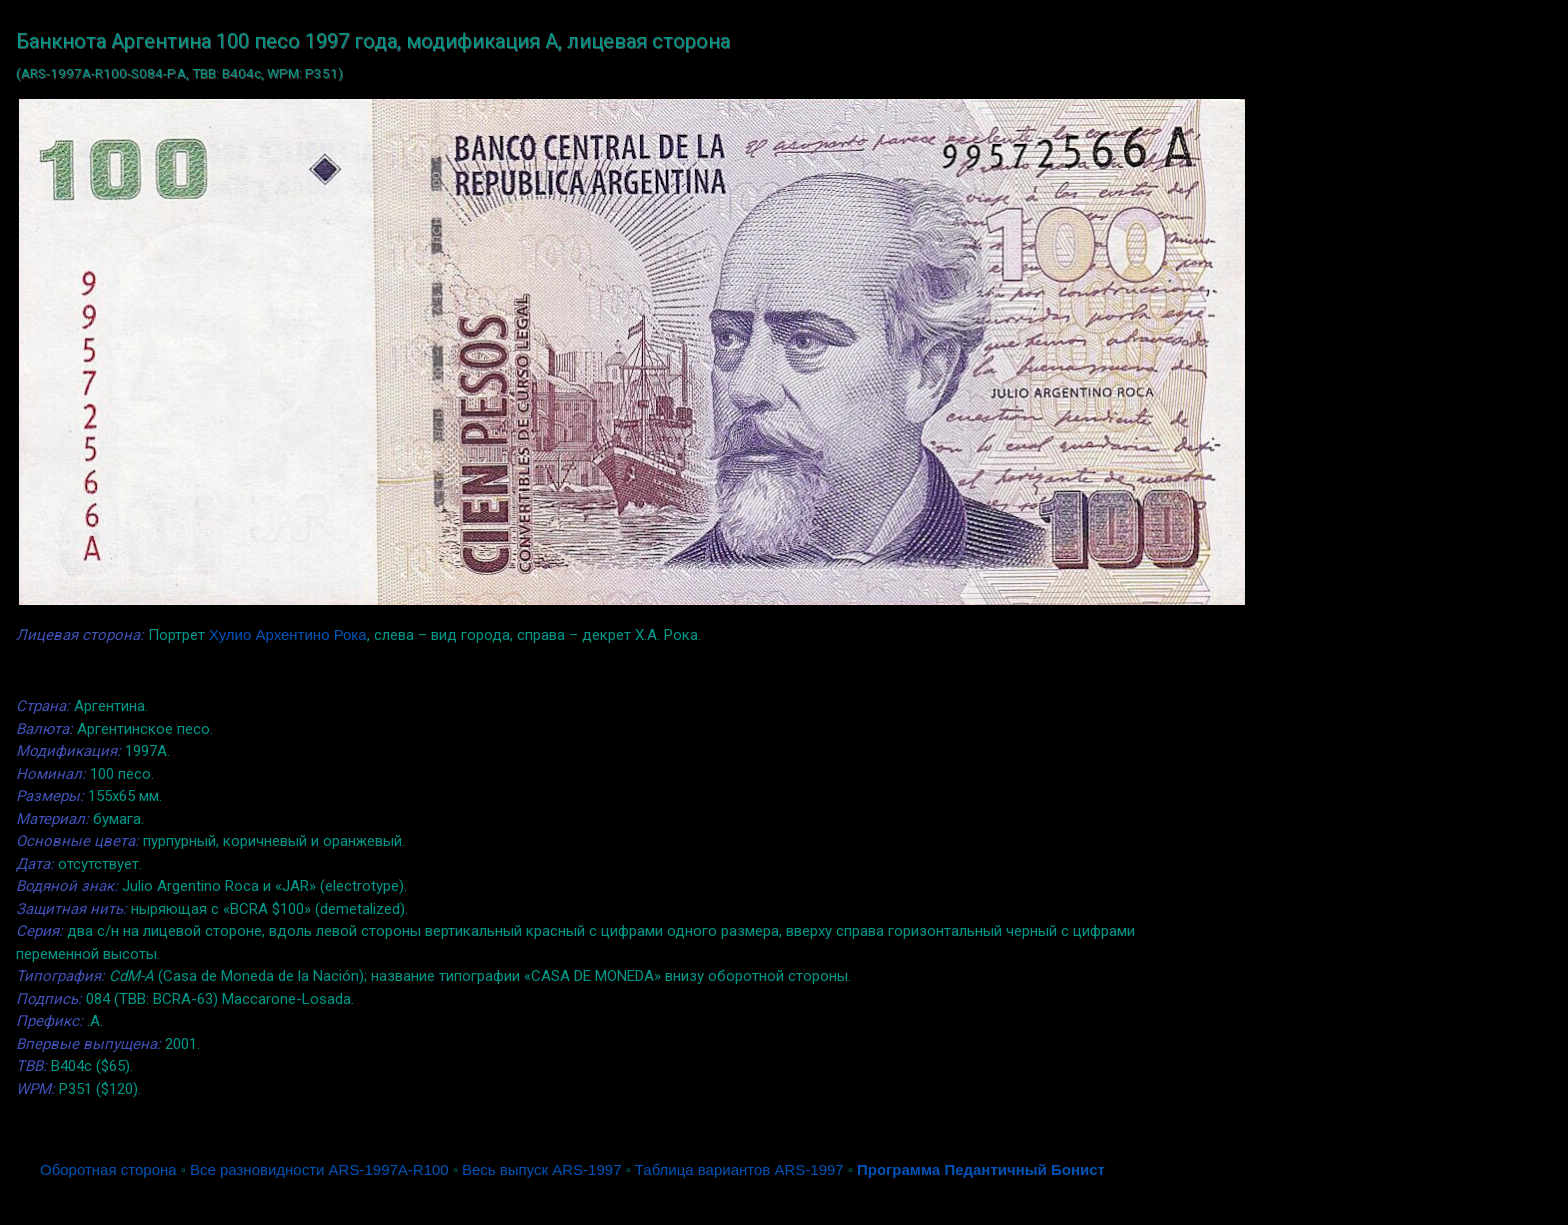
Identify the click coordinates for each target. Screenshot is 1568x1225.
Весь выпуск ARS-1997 (541, 1169)
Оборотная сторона (108, 1169)
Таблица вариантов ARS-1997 (739, 1169)
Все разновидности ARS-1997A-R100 (319, 1169)
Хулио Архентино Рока (288, 634)
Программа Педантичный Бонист (981, 1169)
